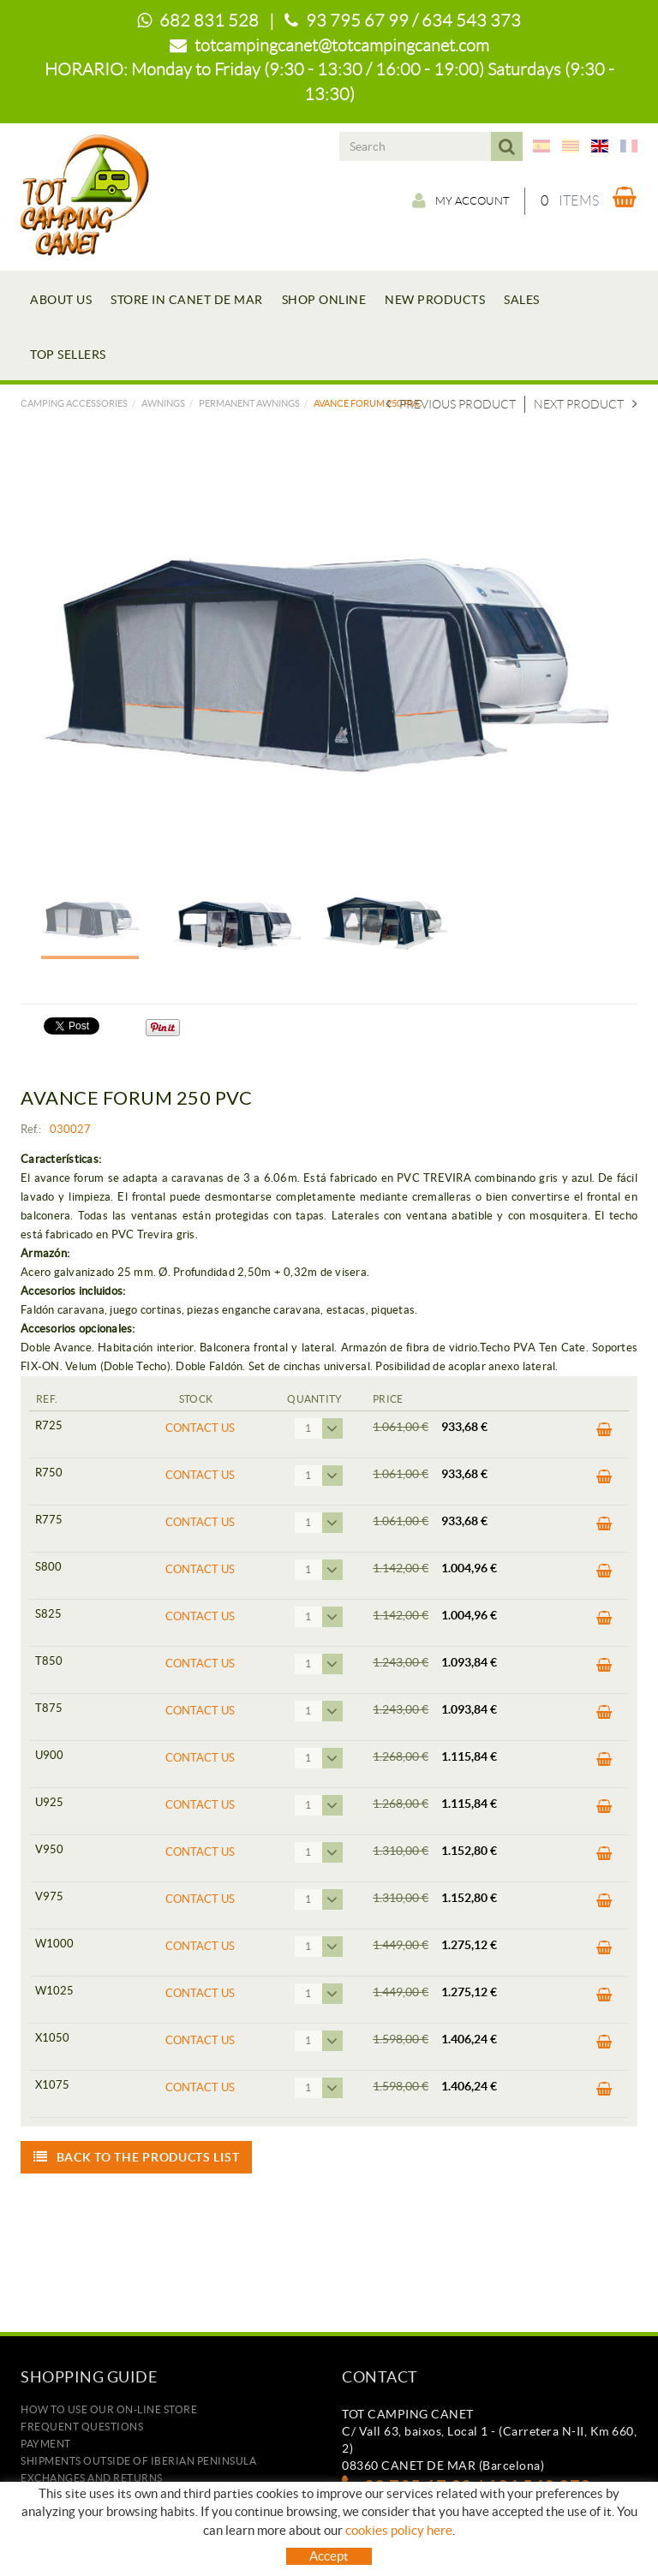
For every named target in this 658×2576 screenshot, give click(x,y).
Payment (46, 2443)
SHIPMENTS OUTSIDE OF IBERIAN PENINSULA (138, 2460)
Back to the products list (136, 2157)
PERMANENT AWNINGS (249, 403)
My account (442, 200)
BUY (604, 1430)
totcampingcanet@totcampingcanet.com (341, 45)
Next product (585, 404)
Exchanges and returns (92, 2478)
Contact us (200, 1428)
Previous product (451, 404)
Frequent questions (82, 2426)
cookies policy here (398, 2530)
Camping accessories (74, 403)
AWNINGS (163, 403)
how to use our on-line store (109, 2409)
